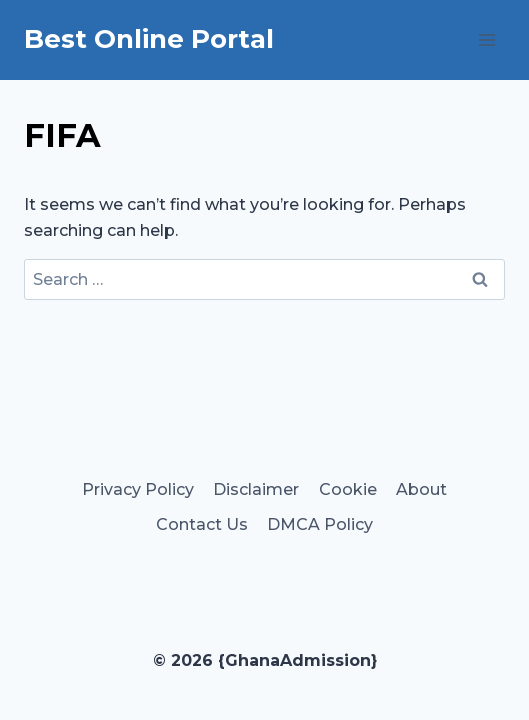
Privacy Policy (138, 489)
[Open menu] (486, 39)
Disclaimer (256, 489)
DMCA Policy (320, 524)
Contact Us (202, 524)
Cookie (348, 489)
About (421, 489)
